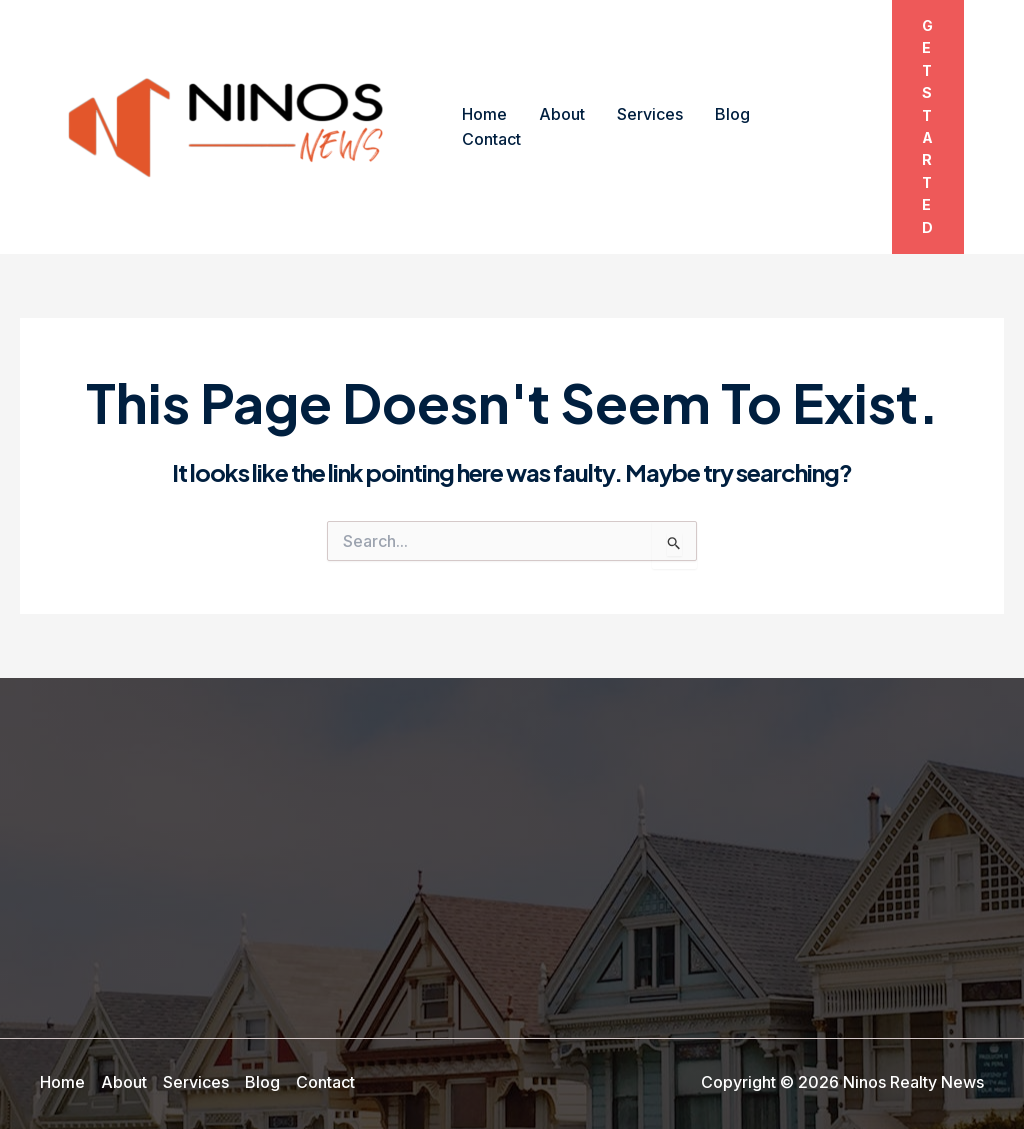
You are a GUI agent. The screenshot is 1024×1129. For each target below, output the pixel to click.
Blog (732, 114)
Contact (491, 139)
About (562, 114)
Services (650, 114)
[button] (928, 127)
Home (484, 114)
